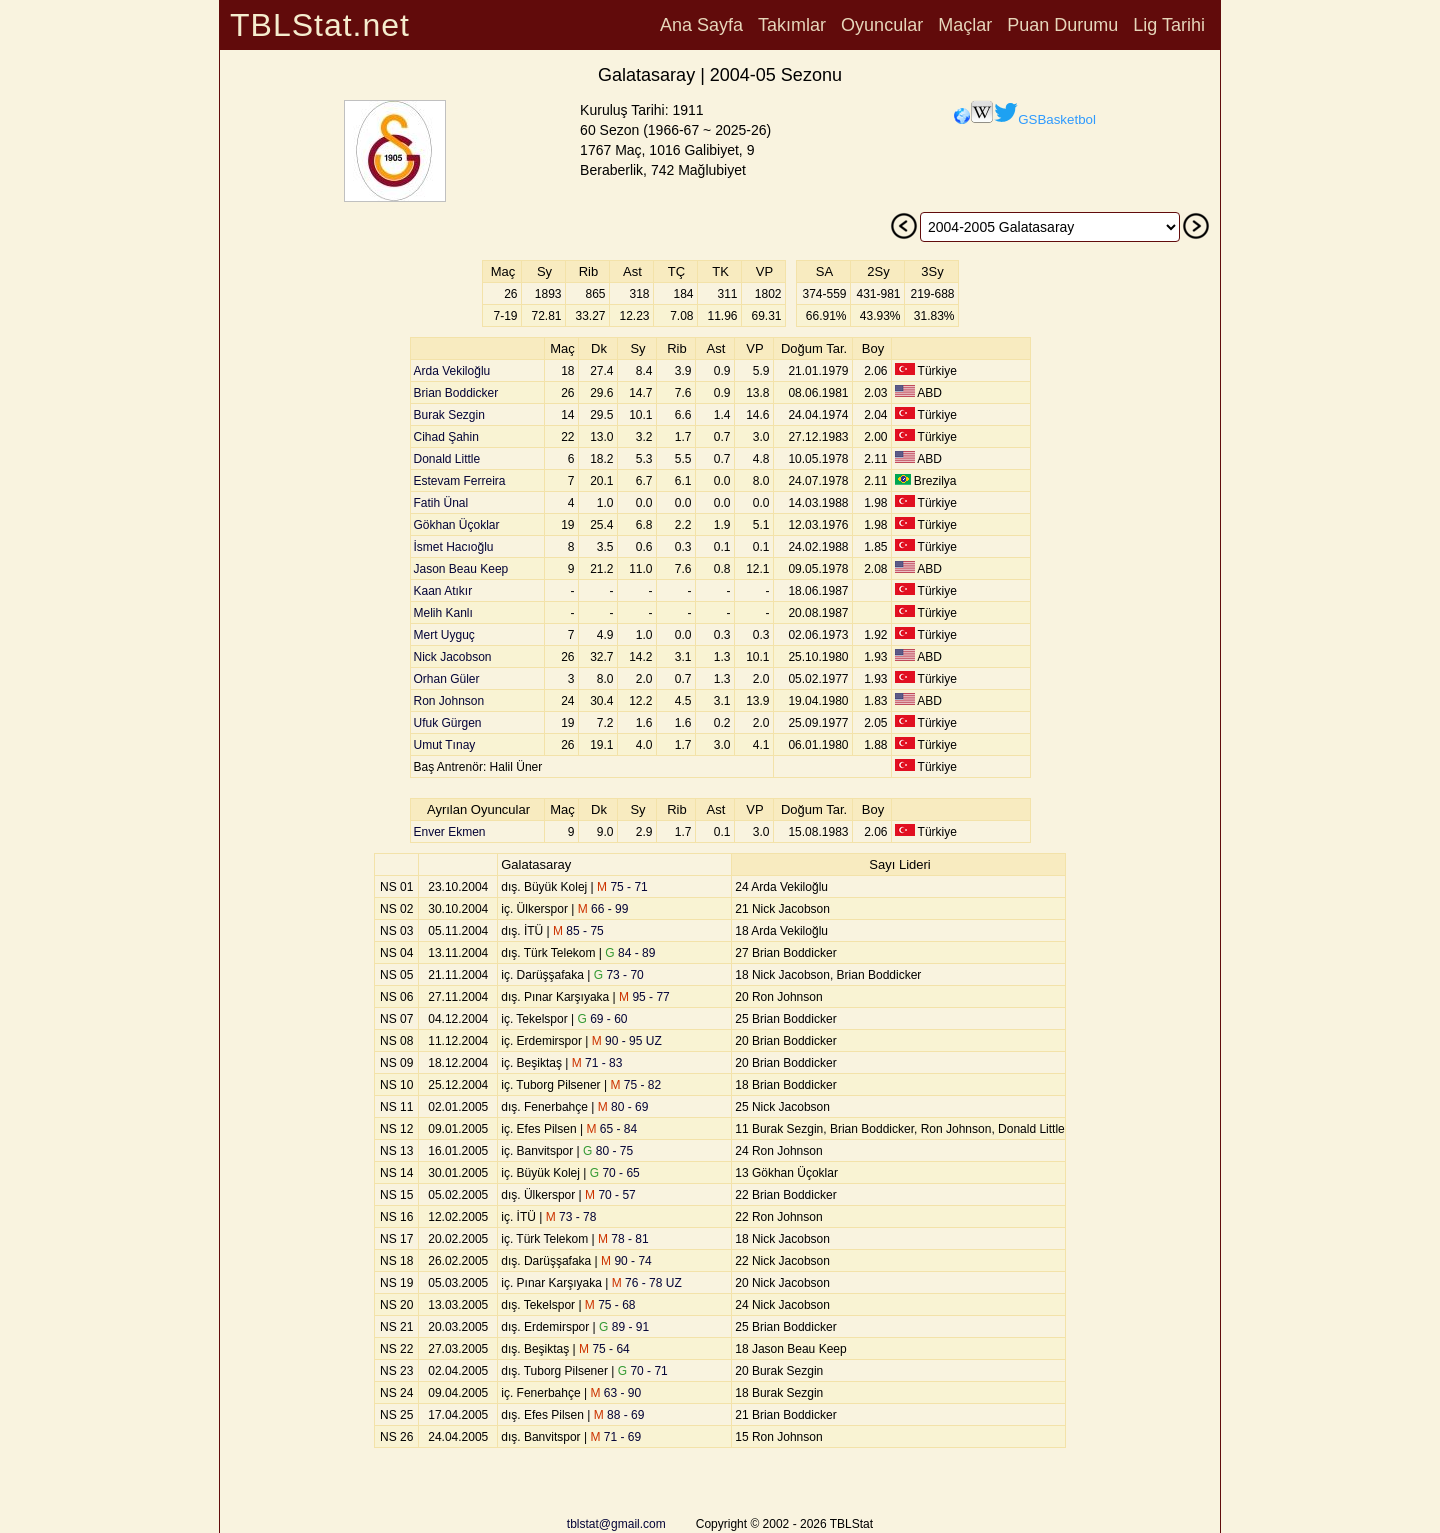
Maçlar (965, 25)
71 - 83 (597, 1063)
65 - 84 (611, 1129)
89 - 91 (624, 1327)
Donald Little (447, 459)
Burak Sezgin (449, 415)
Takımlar (792, 25)
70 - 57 (610, 1195)
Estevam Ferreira (460, 481)
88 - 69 (619, 1415)
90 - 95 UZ (627, 1041)
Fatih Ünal (441, 503)
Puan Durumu (1062, 25)
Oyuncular (882, 25)
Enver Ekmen (450, 832)
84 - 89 (630, 953)
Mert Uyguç (444, 635)
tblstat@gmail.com (616, 1524)
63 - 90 (615, 1393)
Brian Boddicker (456, 393)
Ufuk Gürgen (448, 723)
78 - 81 (623, 1239)
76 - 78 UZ (647, 1283)
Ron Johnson (449, 701)
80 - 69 (623, 1107)
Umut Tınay (445, 745)
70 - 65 (615, 1173)
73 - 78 (571, 1217)
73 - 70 (619, 975)
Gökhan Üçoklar (457, 525)
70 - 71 (643, 1371)
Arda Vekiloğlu (452, 371)
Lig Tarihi (1169, 25)
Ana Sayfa (701, 25)
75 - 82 (635, 1085)
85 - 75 (578, 931)
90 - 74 (626, 1261)
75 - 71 (622, 887)
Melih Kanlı (443, 613)
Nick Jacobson (453, 657)
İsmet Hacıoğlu (454, 547)
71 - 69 (615, 1437)
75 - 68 (610, 1305)
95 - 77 (644, 997)
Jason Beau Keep (461, 569)
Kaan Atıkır (443, 591)
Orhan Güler (447, 679)
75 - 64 (604, 1349)
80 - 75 (608, 1151)
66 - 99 (603, 909)
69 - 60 (603, 1019)
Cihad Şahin (446, 437)
